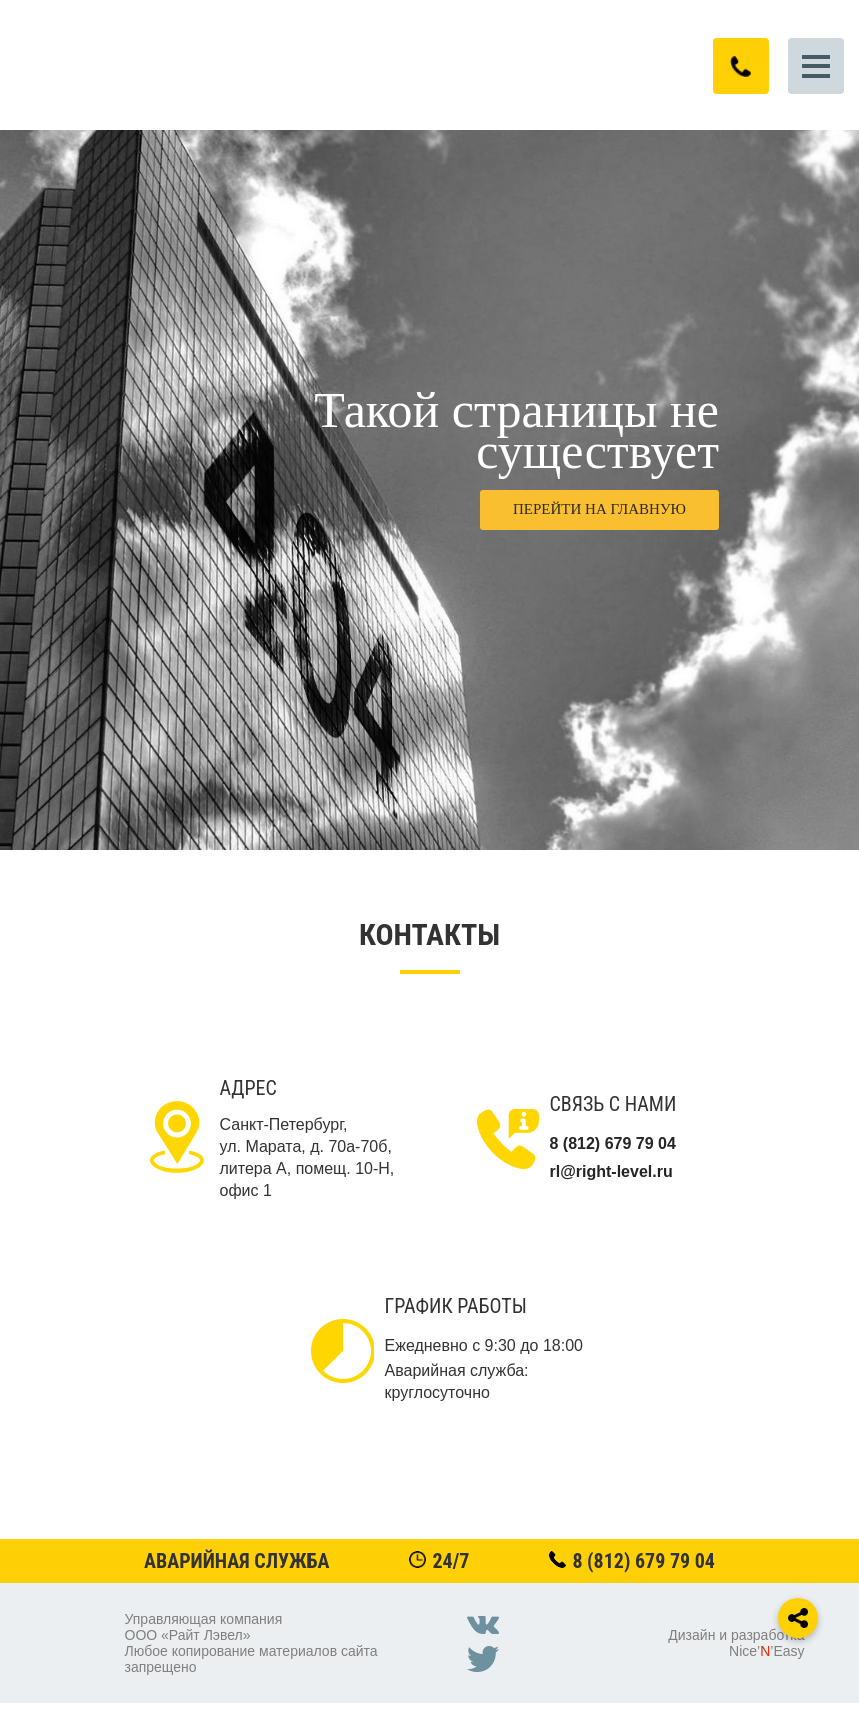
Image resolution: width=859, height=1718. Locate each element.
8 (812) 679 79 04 (643, 1561)
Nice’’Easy (766, 1651)
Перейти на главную (599, 509)
